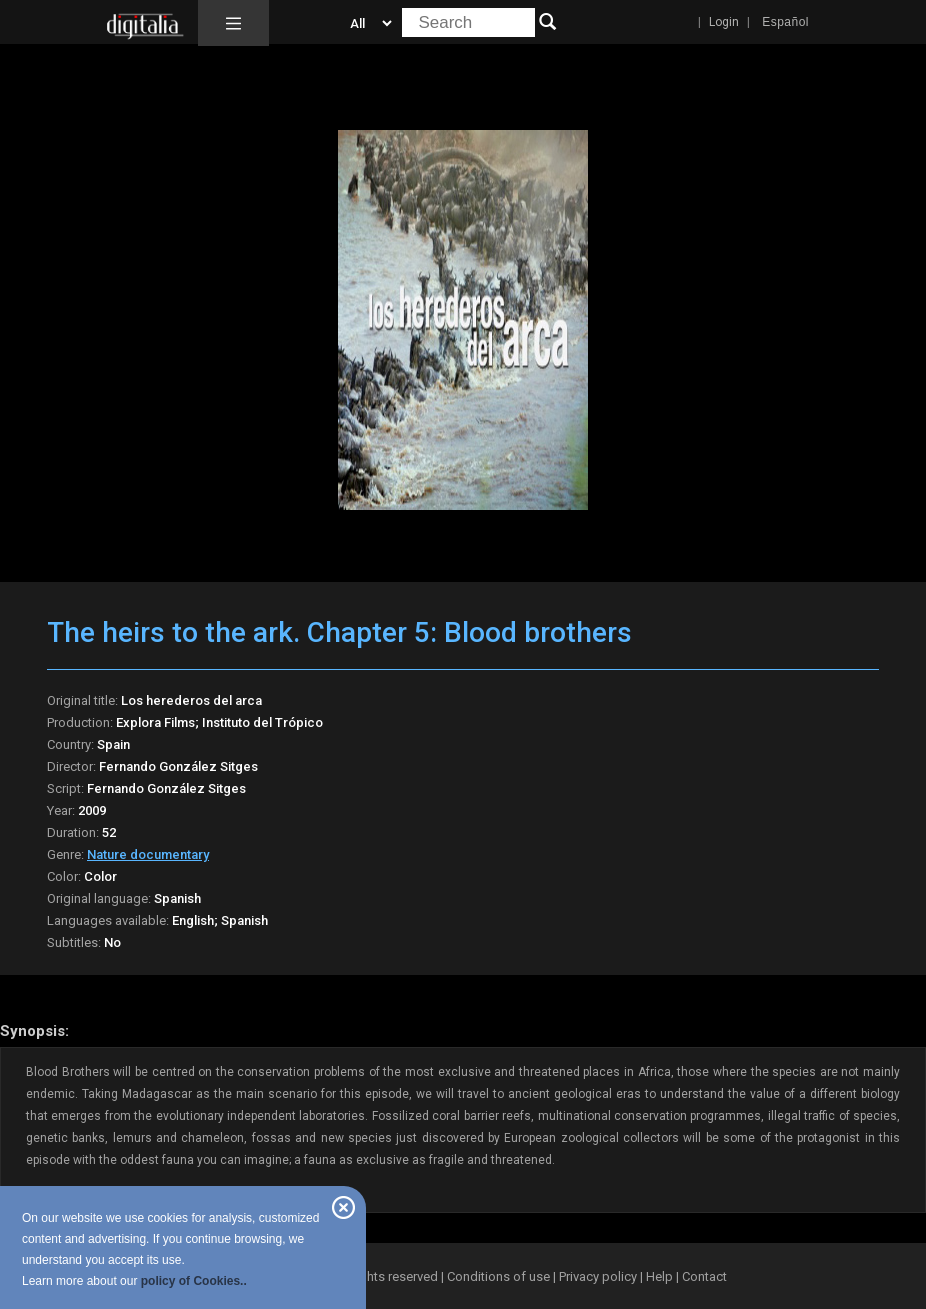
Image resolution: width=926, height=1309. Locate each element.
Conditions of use (500, 1276)
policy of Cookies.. (194, 1281)
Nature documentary (148, 854)
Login (724, 22)
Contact (704, 1276)
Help (659, 1276)
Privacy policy (598, 1276)
